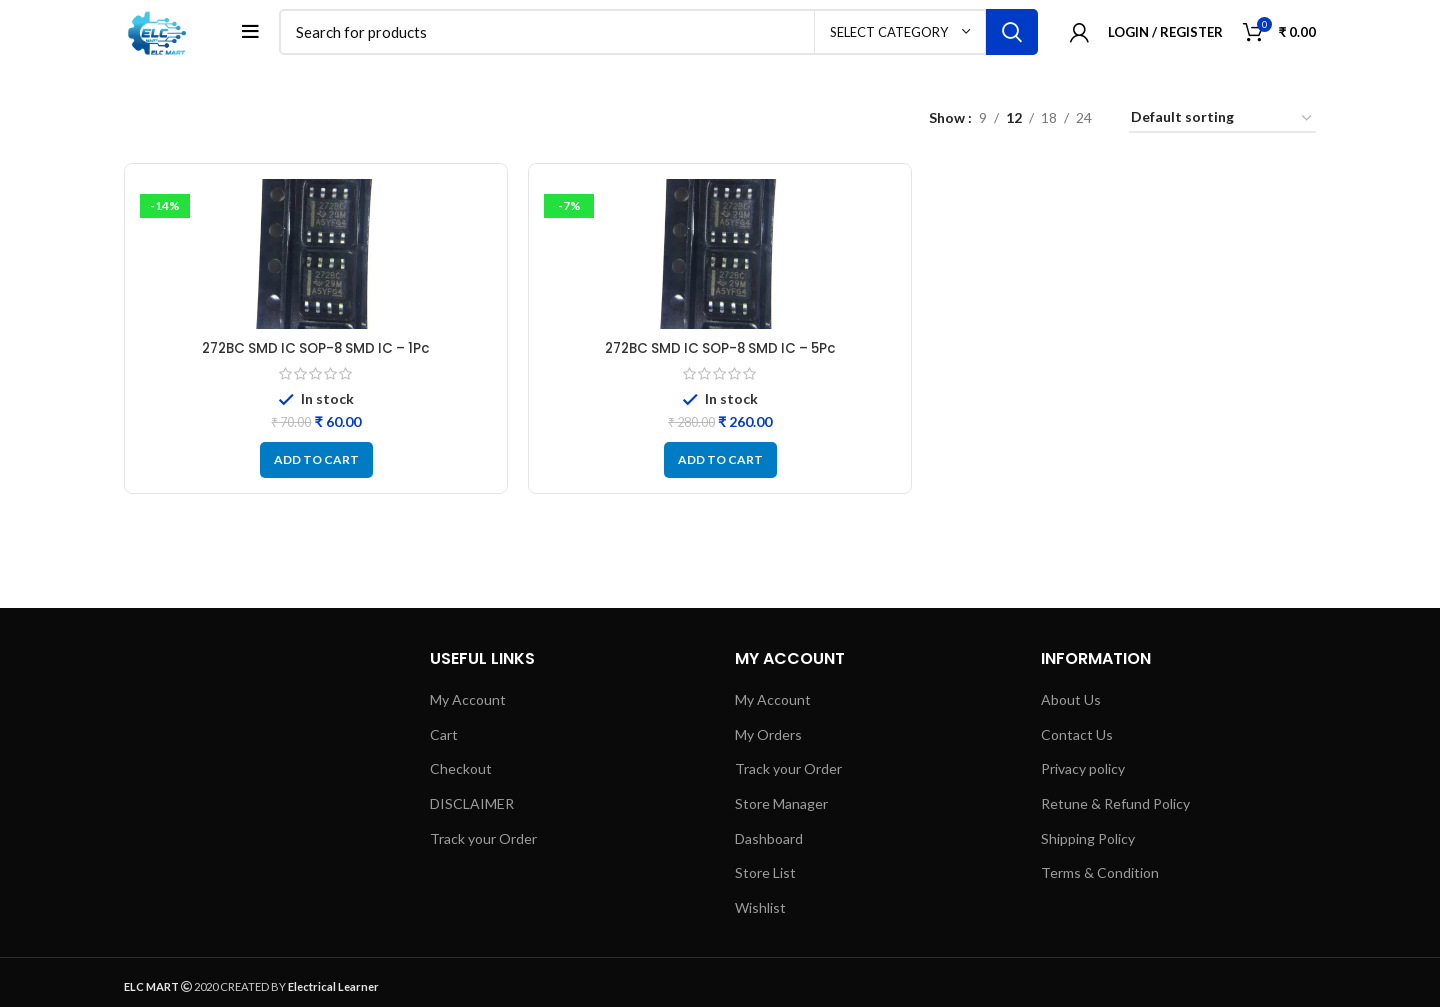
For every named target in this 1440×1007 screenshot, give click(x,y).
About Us (1071, 705)
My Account (468, 705)
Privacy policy (1083, 774)
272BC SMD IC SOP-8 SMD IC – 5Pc (720, 354)
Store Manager (781, 809)
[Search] (662, 35)
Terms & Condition (1100, 878)
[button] (316, 466)
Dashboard (769, 843)
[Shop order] (1222, 124)
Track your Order (483, 843)
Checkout (461, 774)
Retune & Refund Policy (1115, 809)
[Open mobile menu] (257, 35)
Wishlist (760, 912)
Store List (765, 878)
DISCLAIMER (472, 809)
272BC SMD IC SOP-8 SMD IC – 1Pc (316, 354)
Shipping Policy (1088, 843)
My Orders (768, 739)
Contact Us (1077, 739)
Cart (444, 739)
